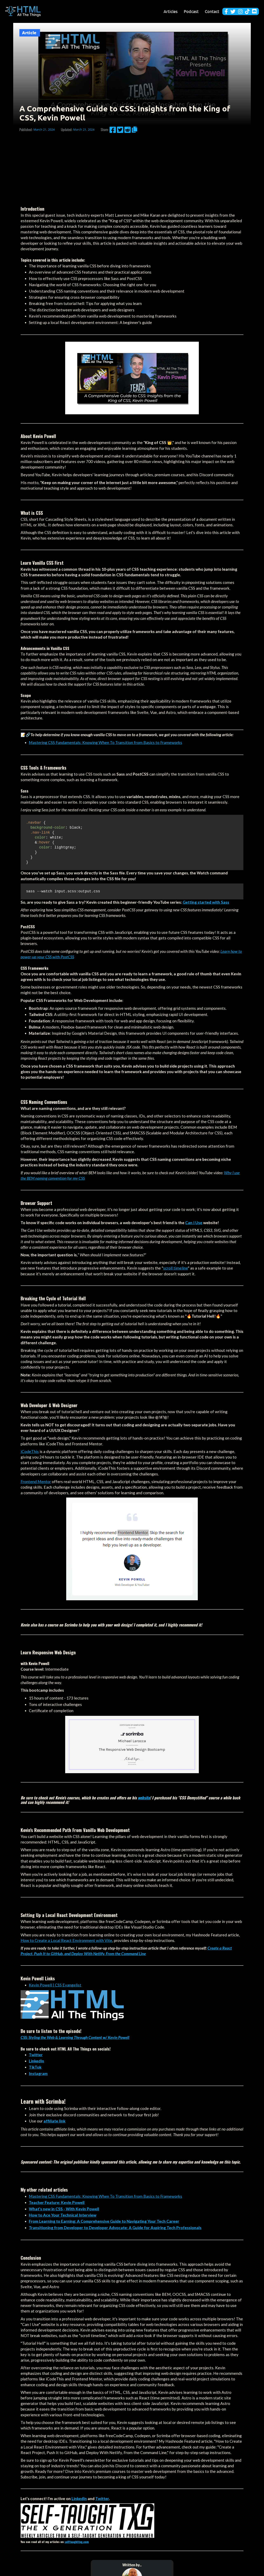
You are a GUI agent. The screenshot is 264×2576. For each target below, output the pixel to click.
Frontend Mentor (36, 1481)
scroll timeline (175, 1268)
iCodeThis (30, 1451)
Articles (171, 11)
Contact (212, 11)
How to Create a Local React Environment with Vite (66, 1940)
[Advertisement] (132, 166)
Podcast (191, 11)
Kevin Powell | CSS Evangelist (55, 1985)
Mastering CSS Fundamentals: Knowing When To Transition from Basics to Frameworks (105, 742)
